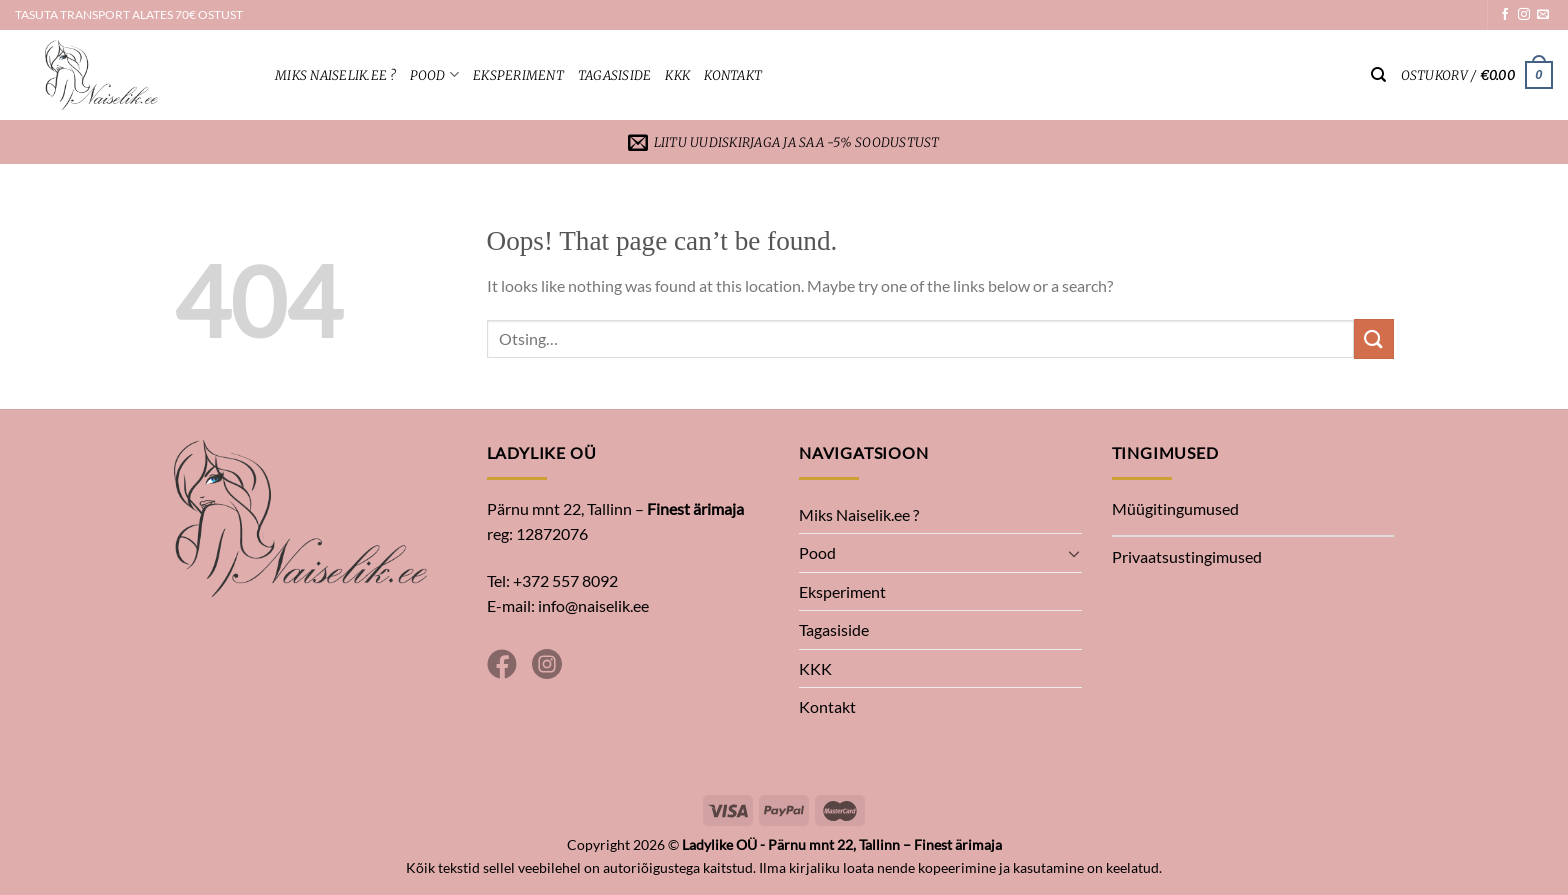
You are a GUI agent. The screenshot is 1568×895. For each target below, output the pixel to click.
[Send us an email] (1543, 15)
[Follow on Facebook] (1505, 15)
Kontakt (733, 75)
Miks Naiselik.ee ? (335, 75)
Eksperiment (518, 75)
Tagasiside (615, 75)
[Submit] (1374, 338)
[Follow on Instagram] (1524, 15)
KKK (677, 75)
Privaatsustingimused (1187, 556)
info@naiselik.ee (593, 605)
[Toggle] (1074, 553)
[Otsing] (1378, 75)
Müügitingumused (1175, 508)
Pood (434, 74)
